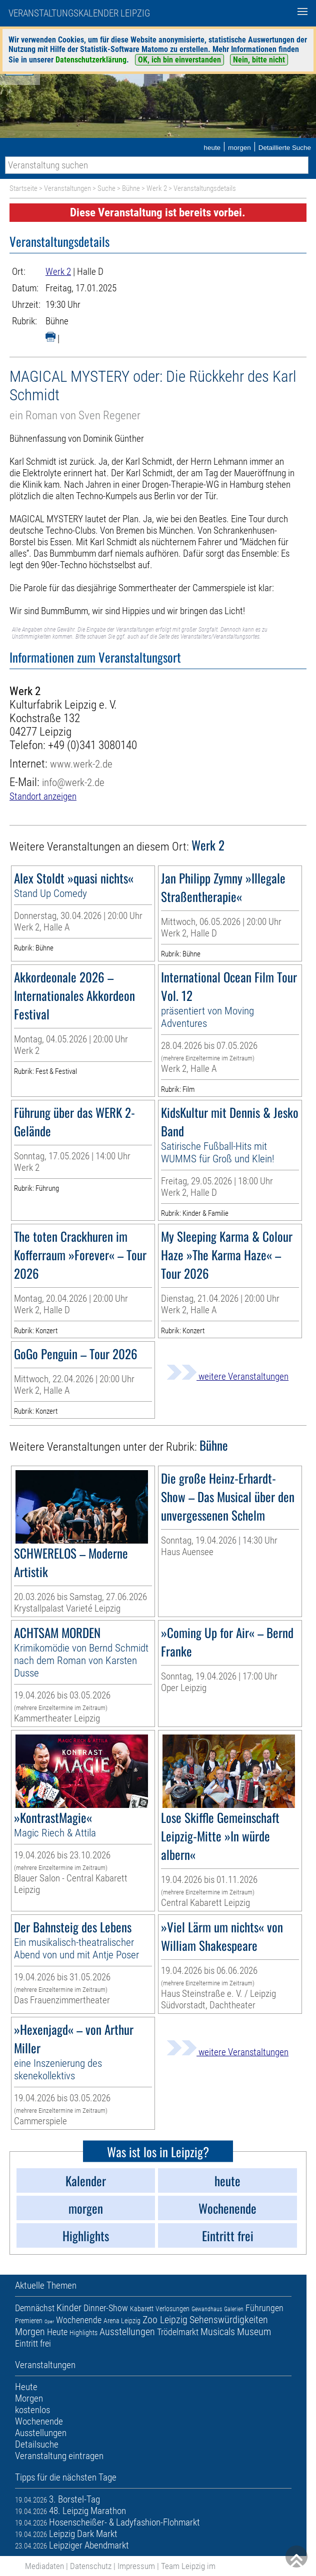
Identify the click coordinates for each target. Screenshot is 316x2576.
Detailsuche (36, 2444)
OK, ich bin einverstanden (179, 59)
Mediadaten (44, 2566)
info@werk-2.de (73, 782)
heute (212, 147)
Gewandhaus (207, 2309)
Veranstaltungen (67, 188)
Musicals (217, 2332)
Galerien (234, 2309)
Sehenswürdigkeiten (229, 2320)
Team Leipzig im (188, 2566)
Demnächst (34, 2308)
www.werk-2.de (81, 764)
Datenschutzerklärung (91, 59)
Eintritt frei (33, 2343)
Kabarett (142, 2309)
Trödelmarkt (177, 2332)
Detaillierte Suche (284, 147)
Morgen (30, 2332)
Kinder (69, 2308)
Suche (107, 188)
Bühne (131, 188)
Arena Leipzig (122, 2321)
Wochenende (79, 2320)
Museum (254, 2332)
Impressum (136, 2566)
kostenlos (32, 2410)
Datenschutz (91, 2566)
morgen (239, 147)
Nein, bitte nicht (259, 59)
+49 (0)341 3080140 (92, 745)
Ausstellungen (127, 2332)
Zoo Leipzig (165, 2320)
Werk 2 (156, 188)
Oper (49, 2321)
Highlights (84, 2333)
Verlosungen (173, 2309)
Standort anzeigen (43, 796)
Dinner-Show (106, 2308)
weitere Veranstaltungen (227, 1376)
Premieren (28, 2321)
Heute (57, 2332)
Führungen (265, 2308)
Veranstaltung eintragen (59, 2456)
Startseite (24, 188)
